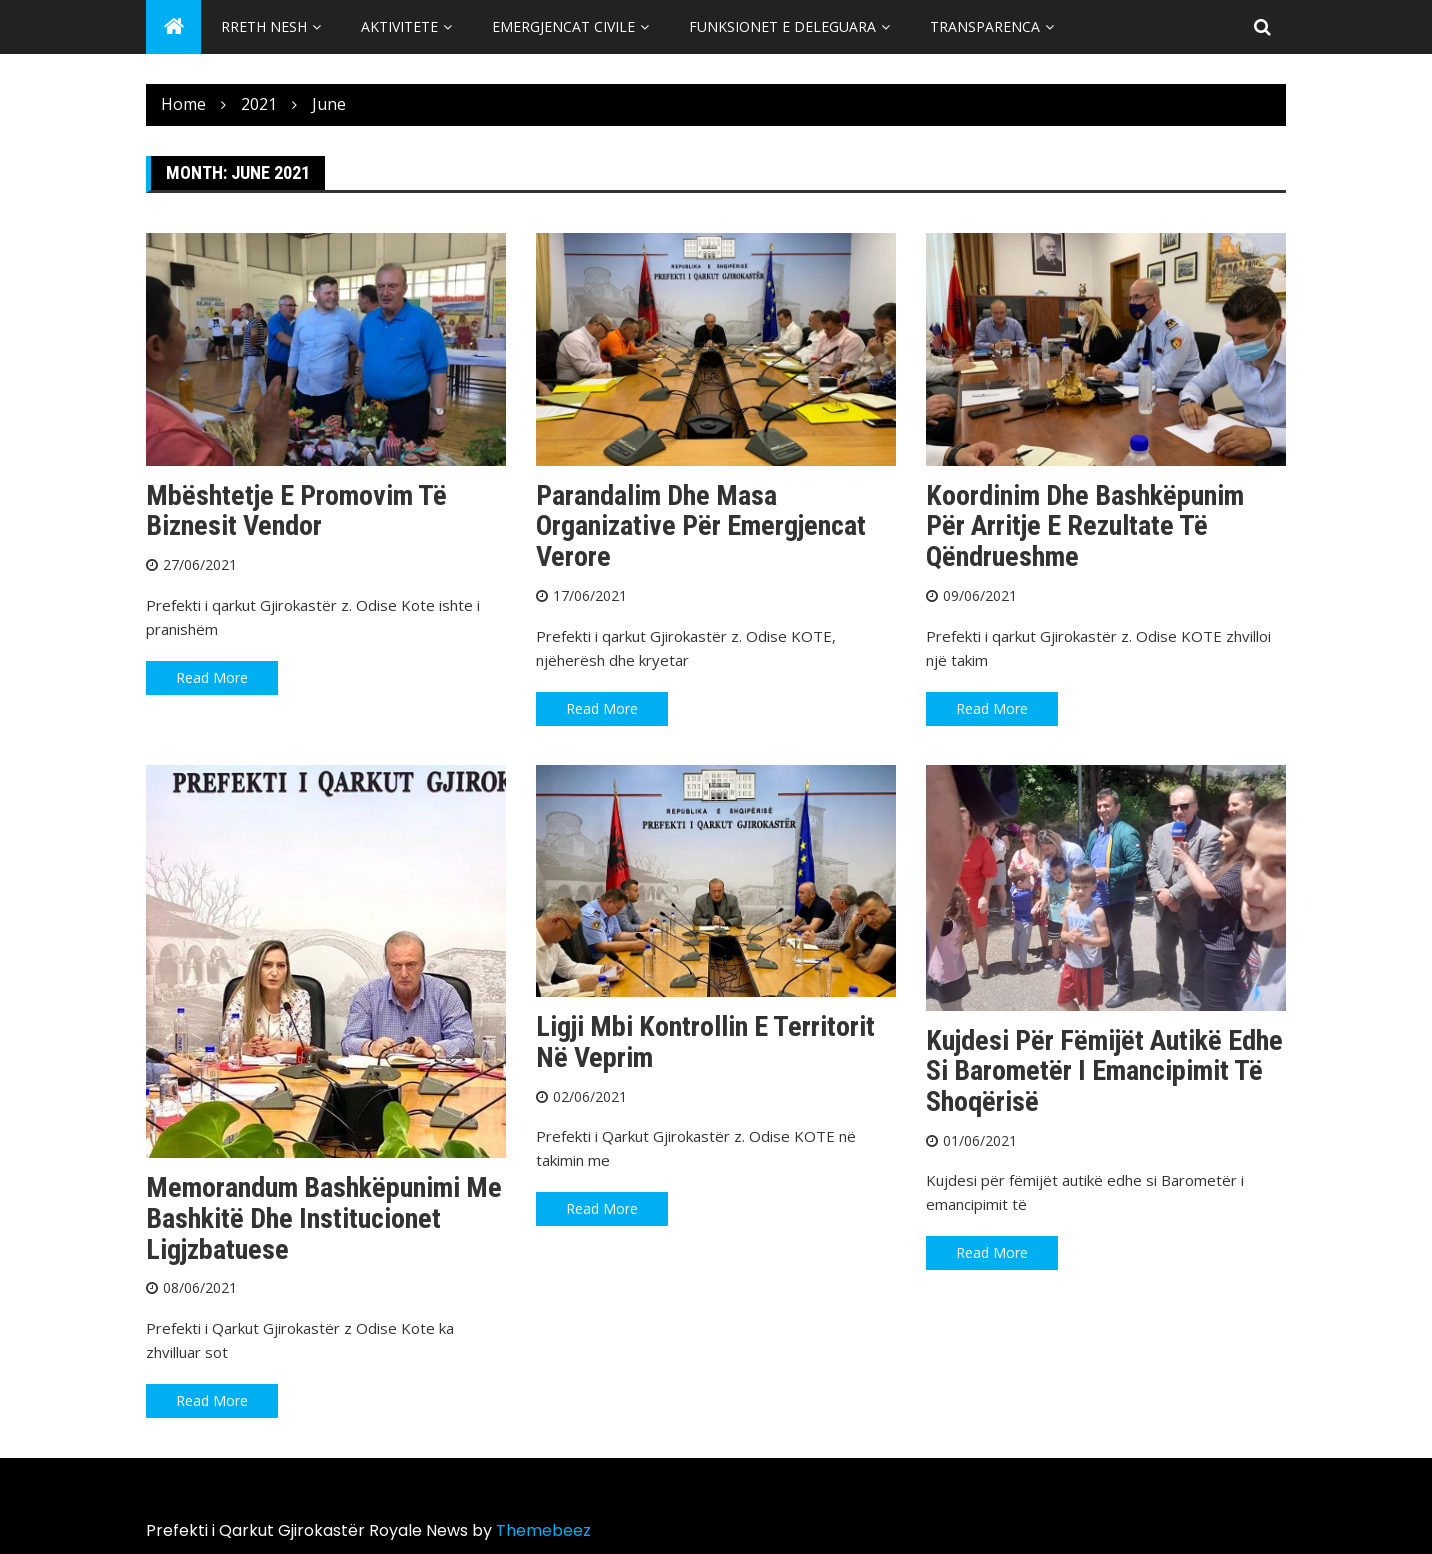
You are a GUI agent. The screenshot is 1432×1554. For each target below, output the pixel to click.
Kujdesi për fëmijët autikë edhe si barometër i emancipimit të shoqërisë (1104, 1071)
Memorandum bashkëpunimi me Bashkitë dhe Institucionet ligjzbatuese (324, 1218)
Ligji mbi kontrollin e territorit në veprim (705, 1042)
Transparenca (985, 26)
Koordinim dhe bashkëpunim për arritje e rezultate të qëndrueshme (1085, 526)
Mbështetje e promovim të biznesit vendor (296, 511)
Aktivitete (399, 26)
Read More (212, 677)
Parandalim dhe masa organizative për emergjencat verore (701, 526)
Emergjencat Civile (563, 26)
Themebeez (543, 1530)
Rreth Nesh (264, 26)
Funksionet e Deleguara (782, 26)
